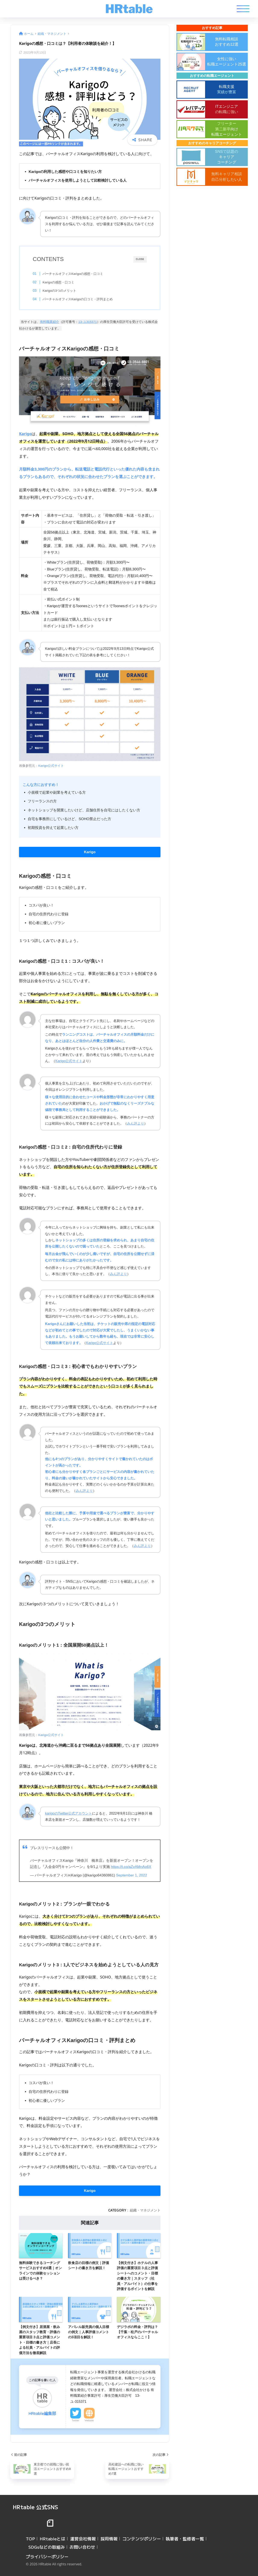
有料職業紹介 (49, 322)
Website (89, 2420)
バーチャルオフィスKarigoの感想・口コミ (72, 274)
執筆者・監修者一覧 (185, 2538)
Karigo (25, 433)
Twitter (75, 2420)
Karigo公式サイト (51, 765)
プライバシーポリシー (47, 2556)
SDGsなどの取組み (46, 2547)
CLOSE (140, 259)
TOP (30, 2538)
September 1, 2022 (131, 1875)
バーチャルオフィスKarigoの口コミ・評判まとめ (77, 299)
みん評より (135, 1123)
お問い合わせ (82, 2547)
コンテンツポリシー (141, 2538)
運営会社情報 (83, 2538)
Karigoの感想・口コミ (58, 282)
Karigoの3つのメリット (59, 290)
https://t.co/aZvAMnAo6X (131, 1867)
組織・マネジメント (145, 2210)
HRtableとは (52, 2538)
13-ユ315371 (87, 322)
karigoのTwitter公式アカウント (68, 1813)
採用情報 (109, 2538)
